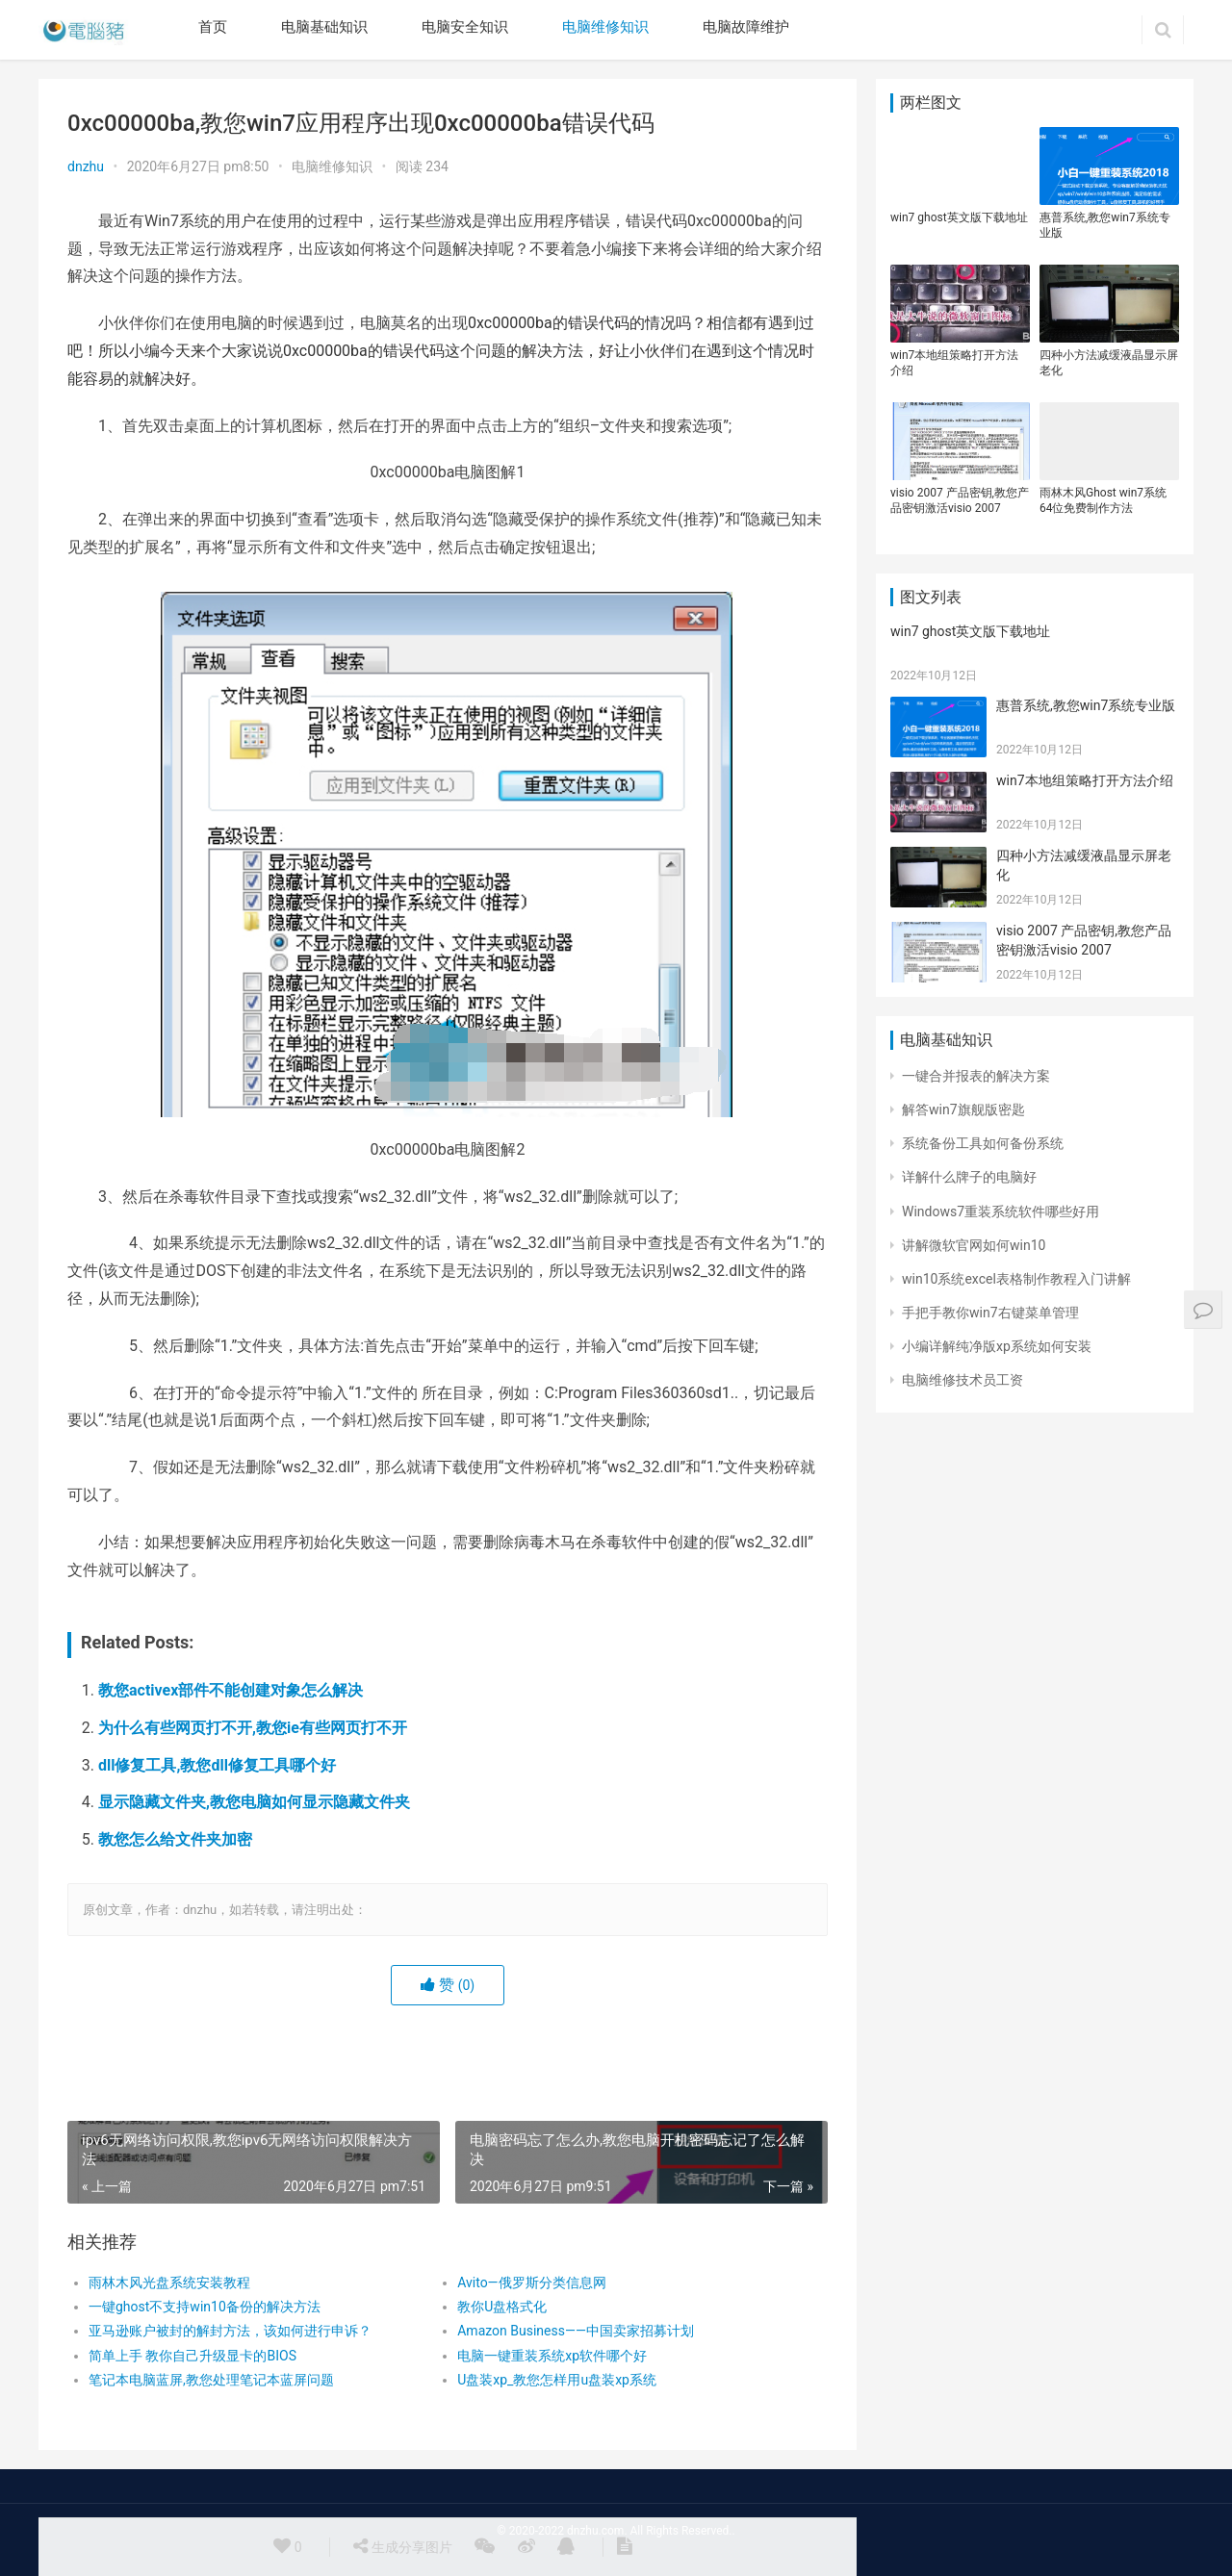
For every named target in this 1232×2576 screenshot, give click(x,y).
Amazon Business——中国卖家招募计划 (575, 2330)
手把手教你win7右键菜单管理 (990, 1312)
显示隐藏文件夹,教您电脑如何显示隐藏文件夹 (254, 1802)
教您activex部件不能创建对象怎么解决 (230, 1690)
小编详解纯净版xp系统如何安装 (996, 1346)
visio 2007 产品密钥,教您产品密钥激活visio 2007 (959, 500)
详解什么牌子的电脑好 (969, 1177)
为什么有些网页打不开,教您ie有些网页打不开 (252, 1728)
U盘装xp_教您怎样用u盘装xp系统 (556, 2379)
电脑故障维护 (746, 27)
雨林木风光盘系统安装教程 (169, 2282)
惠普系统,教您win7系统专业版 (1105, 225)
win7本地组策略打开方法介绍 (954, 362)
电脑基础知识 (324, 27)
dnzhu (85, 166)
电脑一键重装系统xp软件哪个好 (552, 2355)
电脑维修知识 (605, 27)
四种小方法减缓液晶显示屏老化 (1109, 362)
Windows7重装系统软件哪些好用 (1000, 1211)
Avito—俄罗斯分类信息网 (531, 2282)
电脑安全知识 (465, 27)
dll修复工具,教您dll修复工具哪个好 (217, 1765)
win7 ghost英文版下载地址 (959, 217)
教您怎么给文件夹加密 (175, 1839)
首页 (212, 27)
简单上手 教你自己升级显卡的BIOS (192, 2355)
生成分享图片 (402, 2546)
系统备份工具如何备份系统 (983, 1143)
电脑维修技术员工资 (962, 1380)
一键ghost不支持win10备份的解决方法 (205, 2306)
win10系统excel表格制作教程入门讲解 (1016, 1279)
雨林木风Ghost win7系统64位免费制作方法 (1103, 500)
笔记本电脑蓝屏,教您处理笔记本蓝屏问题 (211, 2379)
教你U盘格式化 (502, 2306)
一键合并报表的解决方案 (976, 1076)
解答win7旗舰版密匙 (963, 1109)
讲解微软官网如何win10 (973, 1245)
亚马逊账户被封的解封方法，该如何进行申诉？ (230, 2330)
